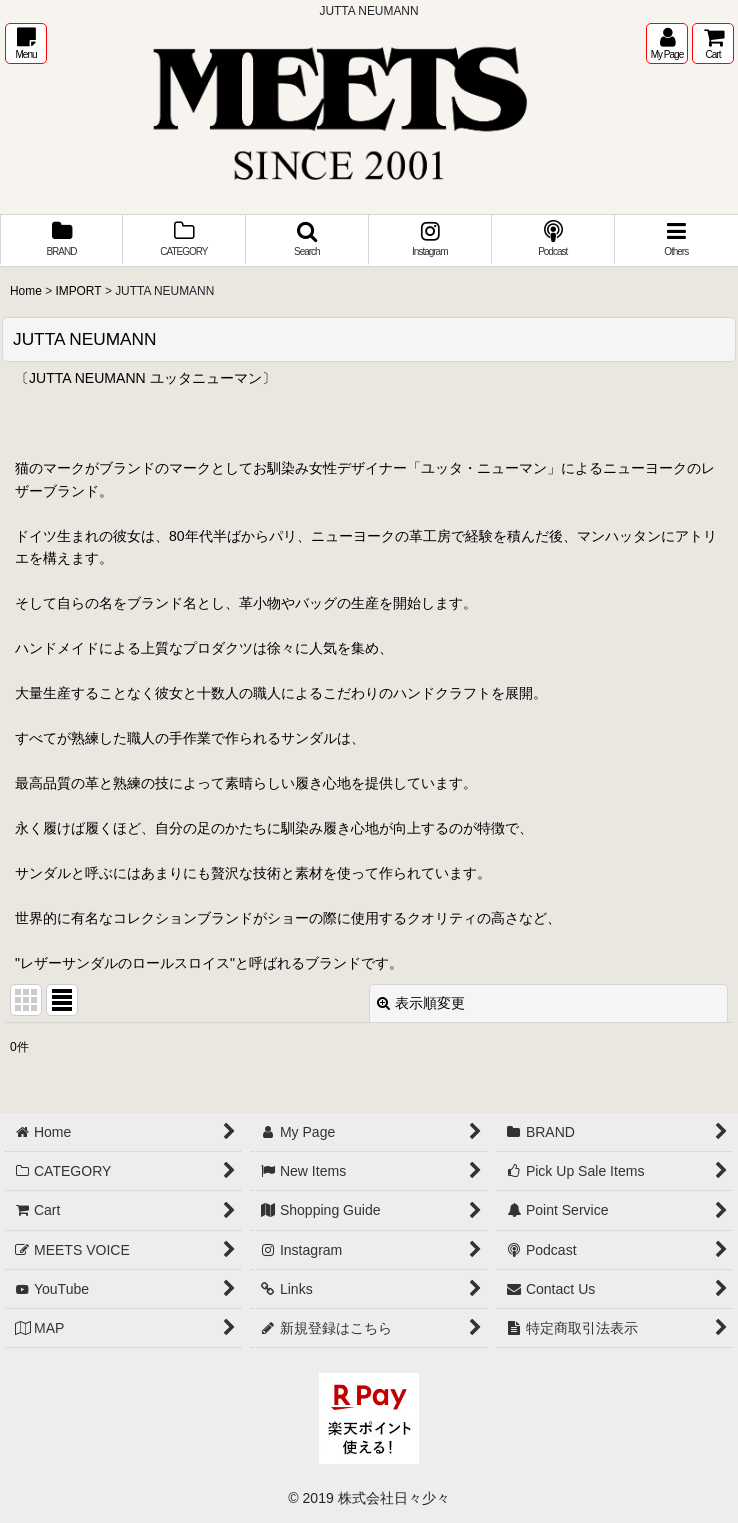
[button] (26, 43)
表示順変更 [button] (421, 1003)
